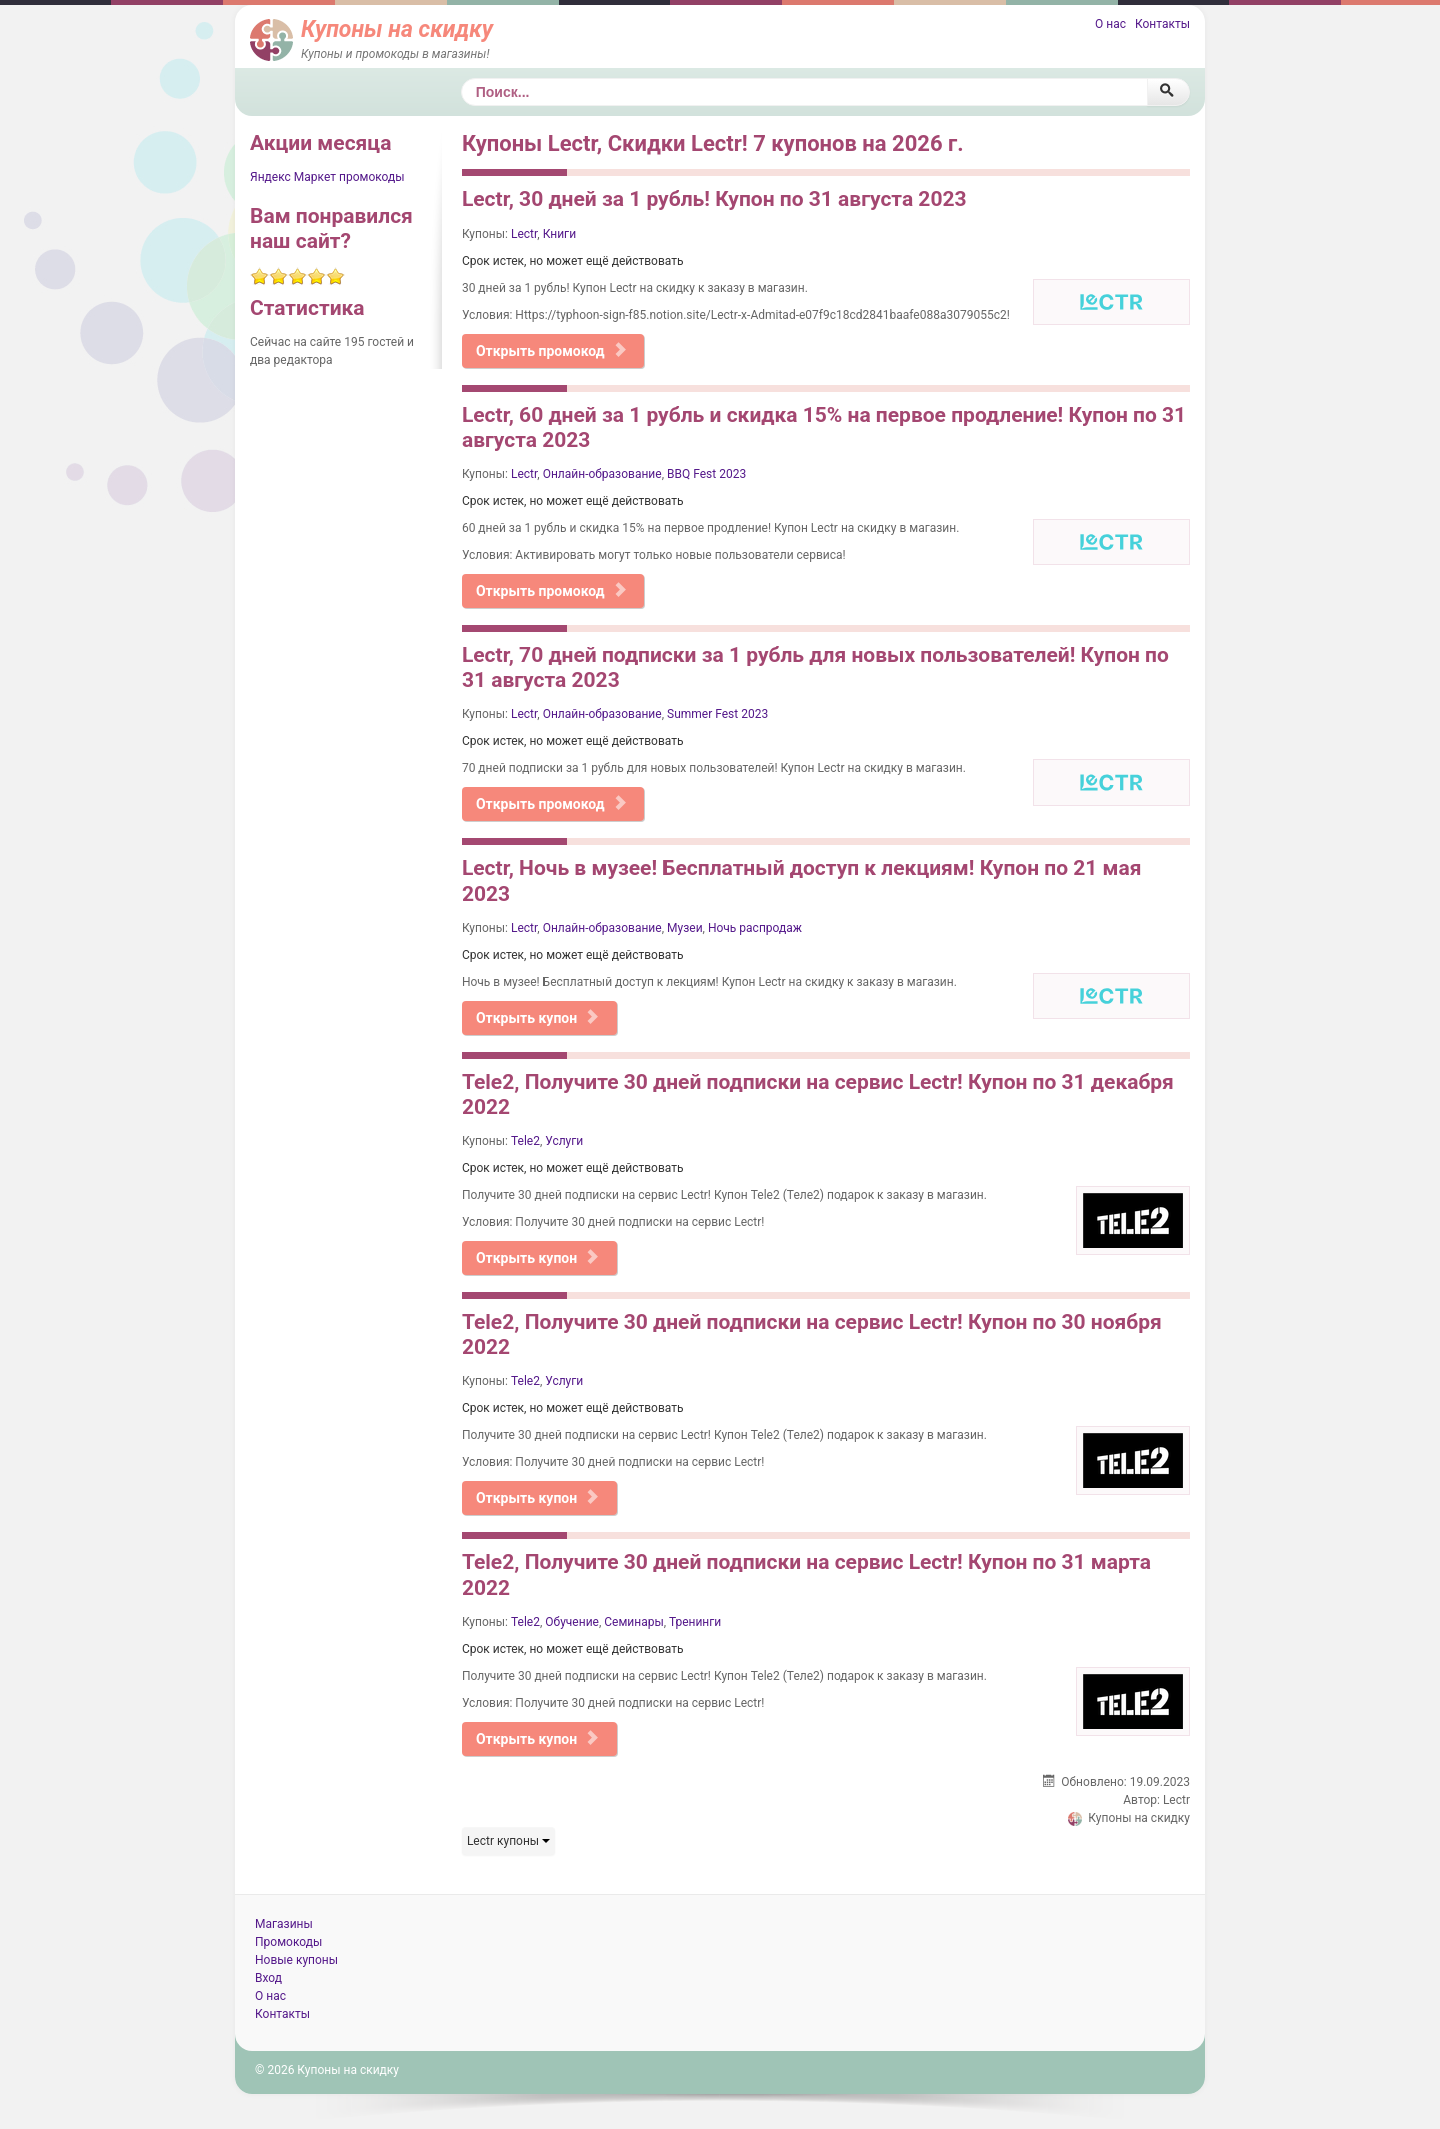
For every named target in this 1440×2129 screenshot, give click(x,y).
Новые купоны (296, 1960)
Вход (268, 1978)
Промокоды (288, 1942)
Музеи (685, 928)
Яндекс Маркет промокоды (327, 177)
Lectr (524, 234)
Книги (559, 234)
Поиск (461, 78)
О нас (1110, 24)
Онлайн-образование (602, 474)
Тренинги (695, 1622)
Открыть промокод (551, 351)
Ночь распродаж (755, 928)
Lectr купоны (508, 1841)
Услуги (564, 1141)
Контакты (1162, 24)
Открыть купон (537, 1018)
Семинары (634, 1622)
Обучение (572, 1622)
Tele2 (525, 1141)
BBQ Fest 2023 (706, 474)
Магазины (284, 1924)
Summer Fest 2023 (717, 714)
